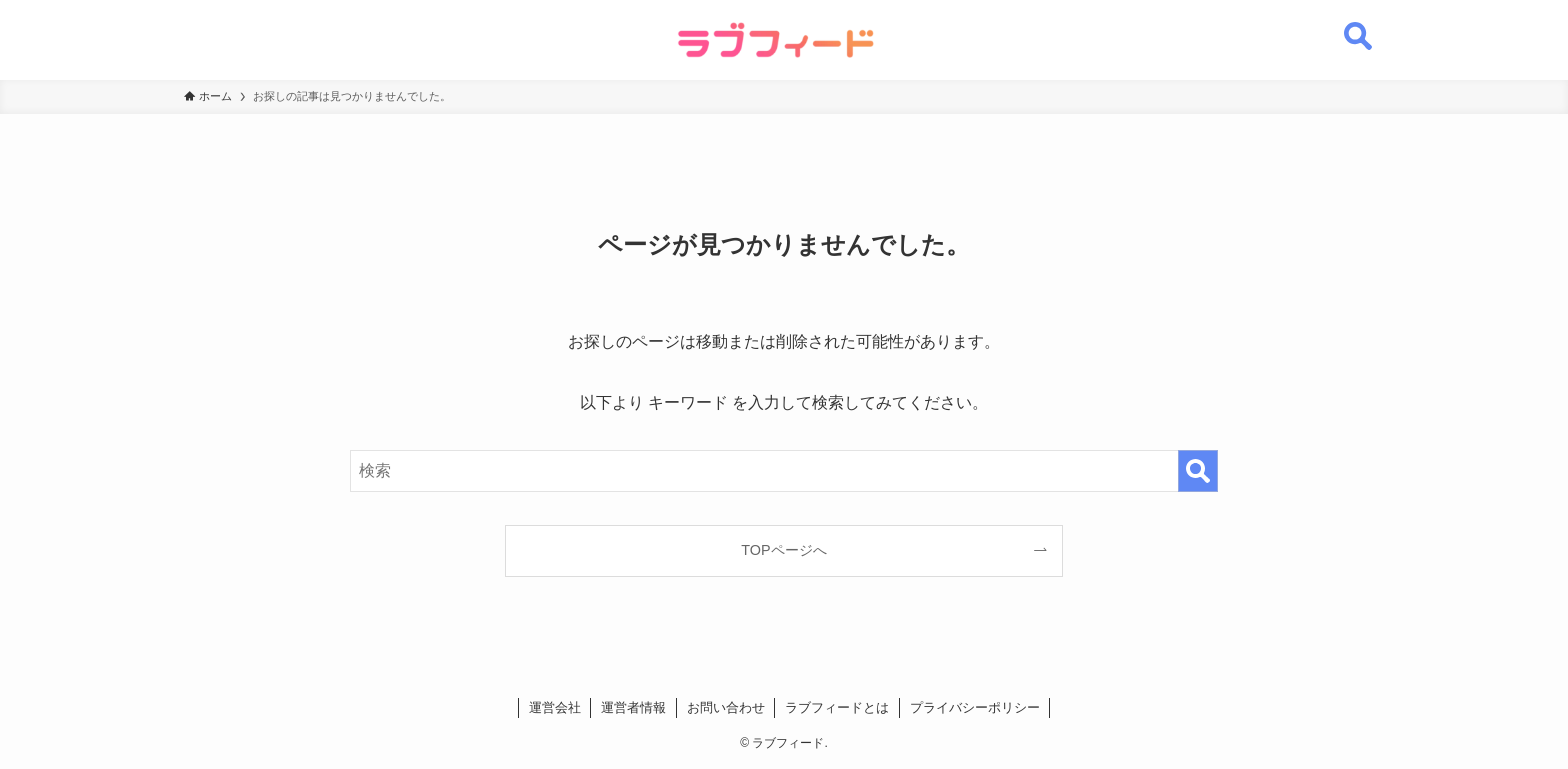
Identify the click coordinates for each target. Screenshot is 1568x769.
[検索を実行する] (1198, 471)
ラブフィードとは (837, 707)
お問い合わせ (726, 707)
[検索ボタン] (1358, 25)
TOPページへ (783, 550)
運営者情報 (633, 707)
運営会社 (555, 707)
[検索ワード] (784, 471)
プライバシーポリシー (975, 707)
